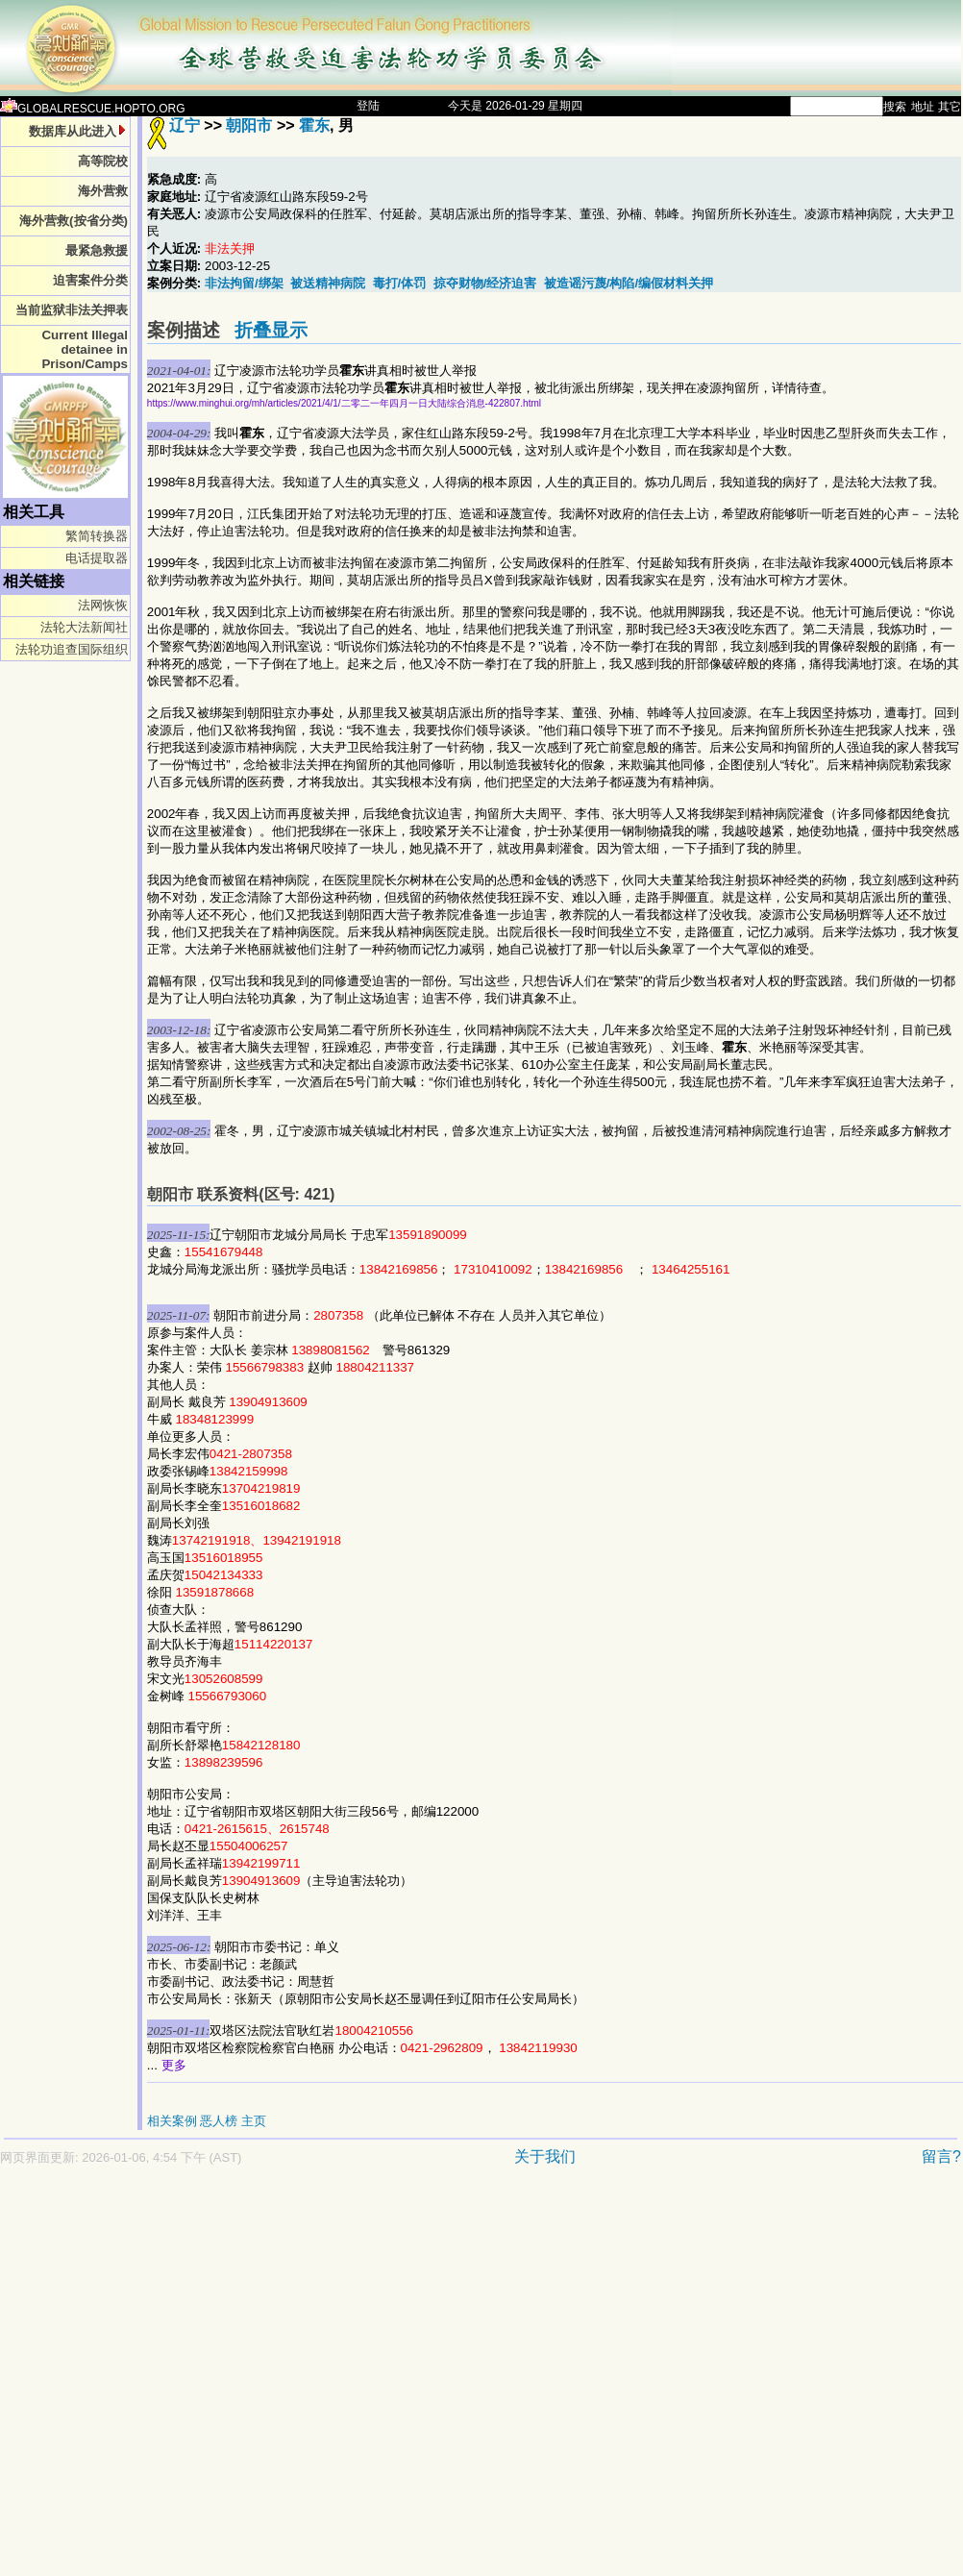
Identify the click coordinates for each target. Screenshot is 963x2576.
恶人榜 (218, 2121)
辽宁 (184, 125)
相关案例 (172, 2121)
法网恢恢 (103, 605)
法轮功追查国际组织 (71, 649)
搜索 (894, 106)
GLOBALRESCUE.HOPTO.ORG (92, 108)
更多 (173, 2065)
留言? (941, 2156)
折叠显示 (271, 330)
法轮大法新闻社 (84, 627)
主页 (253, 2121)
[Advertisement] (180, 2380)
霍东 (314, 125)
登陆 (368, 105)
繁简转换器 (96, 536)
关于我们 (545, 2156)
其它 (949, 106)
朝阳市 (251, 125)
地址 (922, 106)
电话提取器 (96, 558)
